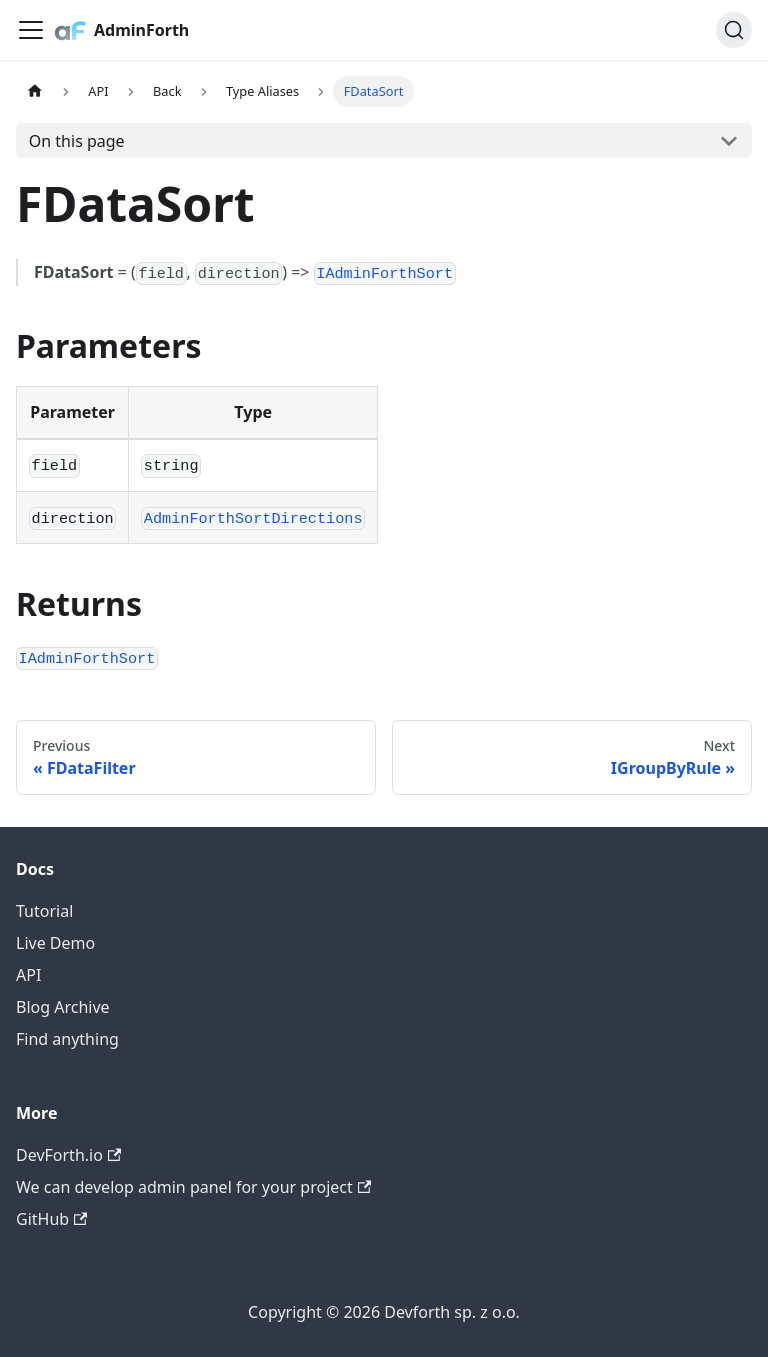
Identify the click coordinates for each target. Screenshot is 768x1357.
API (28, 975)
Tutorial (44, 911)
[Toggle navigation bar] (31, 30)
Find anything (67, 1039)
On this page (77, 141)
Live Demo (55, 943)
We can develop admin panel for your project (193, 1187)
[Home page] (35, 91)
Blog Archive (63, 1007)
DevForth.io (68, 1155)
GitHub (51, 1219)
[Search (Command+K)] (734, 30)
